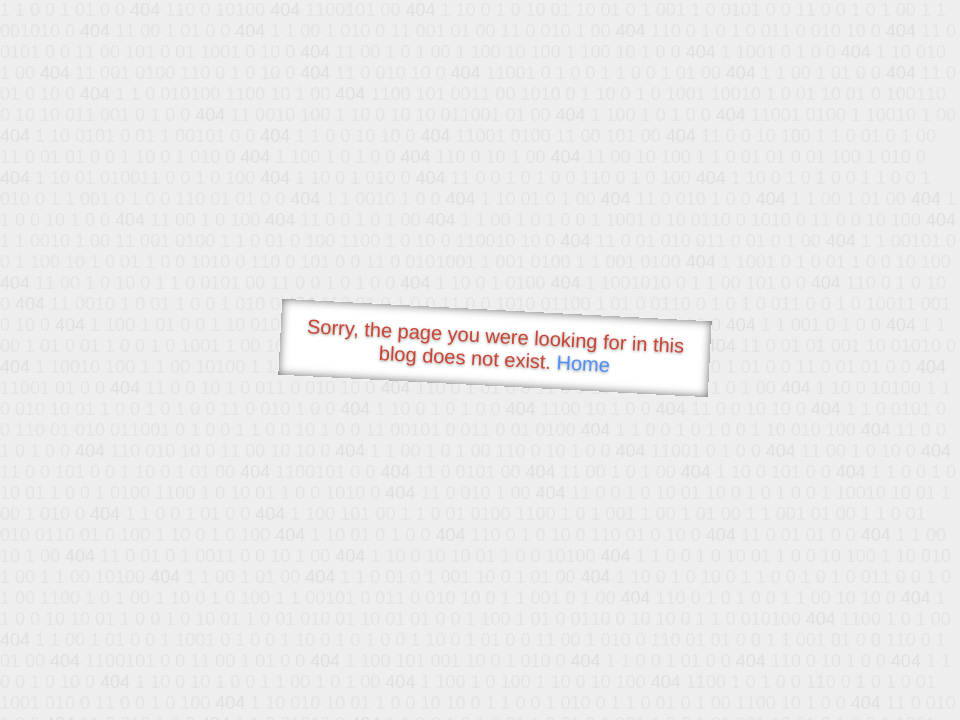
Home (583, 363)
